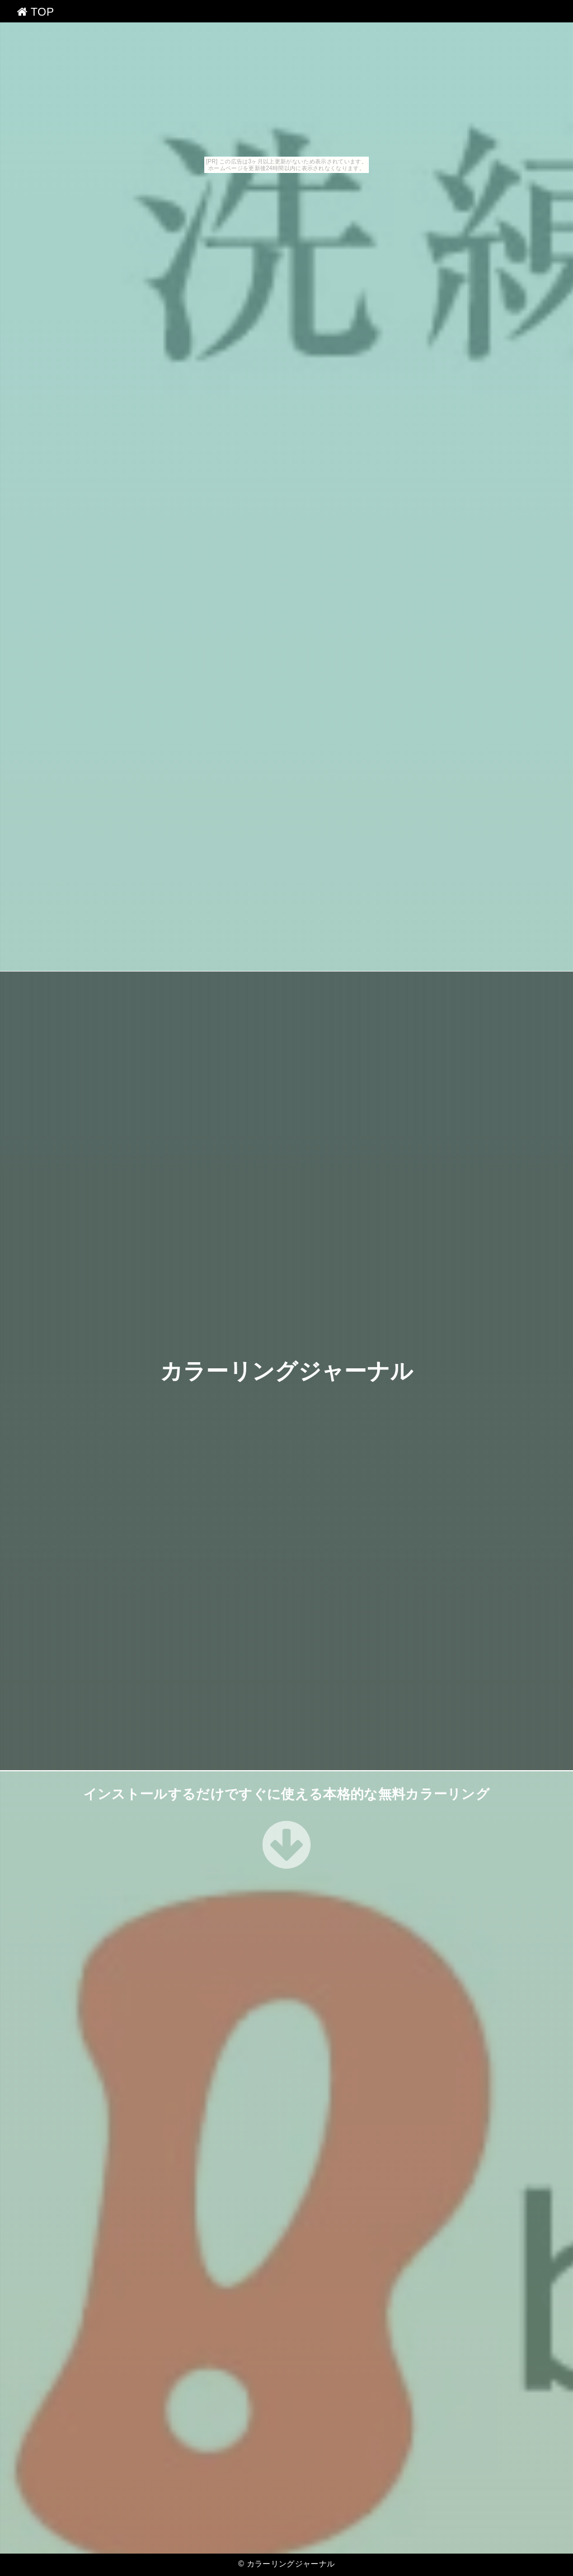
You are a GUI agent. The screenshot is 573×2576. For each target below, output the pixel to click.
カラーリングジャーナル (287, 1371)
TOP (35, 12)
